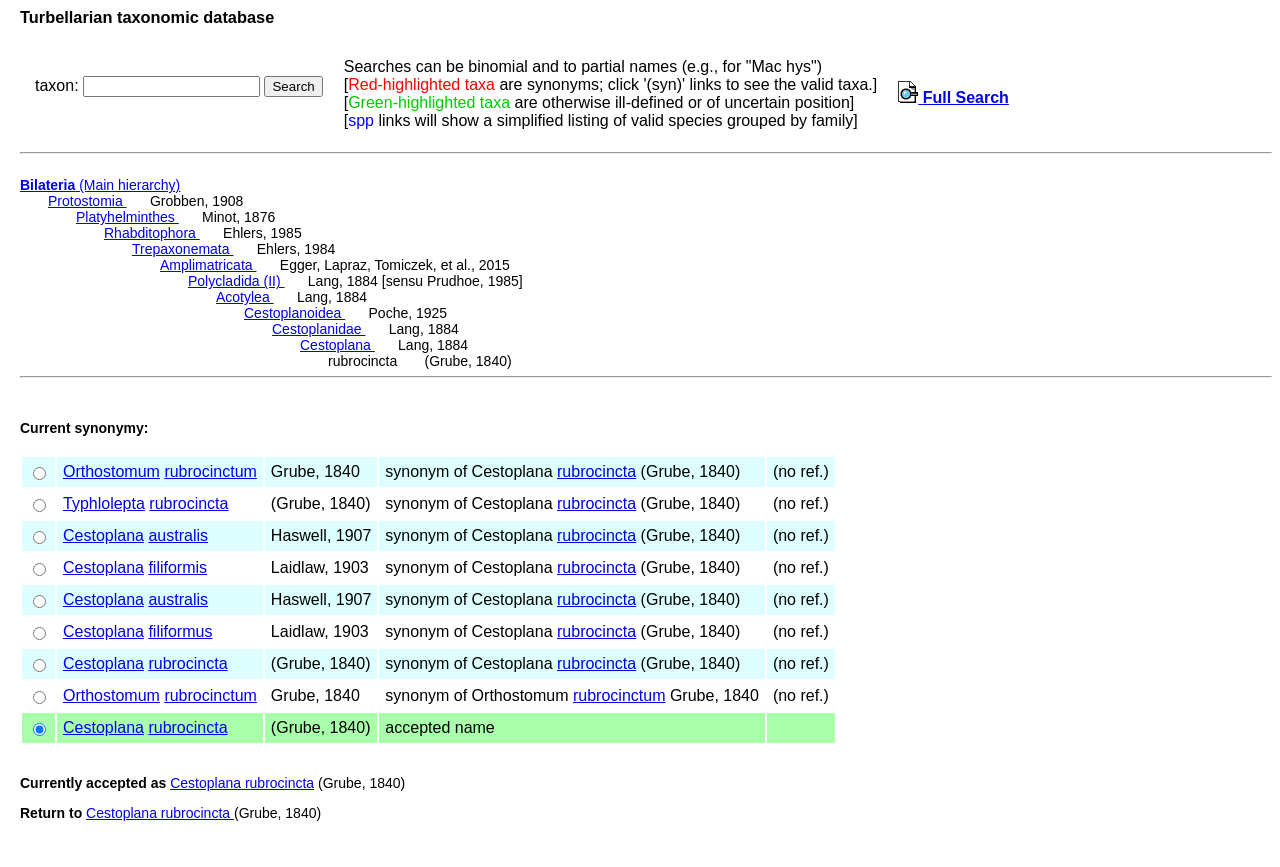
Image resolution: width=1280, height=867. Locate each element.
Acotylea (245, 297)
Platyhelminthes (127, 217)
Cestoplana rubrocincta (242, 783)
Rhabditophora (152, 233)
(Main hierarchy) (100, 185)
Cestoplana (337, 345)
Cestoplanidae (318, 329)
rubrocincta (596, 471)
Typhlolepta (104, 503)
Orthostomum (111, 471)
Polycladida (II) (236, 281)
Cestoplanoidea (294, 313)
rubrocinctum (210, 471)
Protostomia (87, 201)
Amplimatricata (208, 265)
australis (178, 535)
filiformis (177, 567)
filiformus (180, 631)
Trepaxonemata (182, 249)
